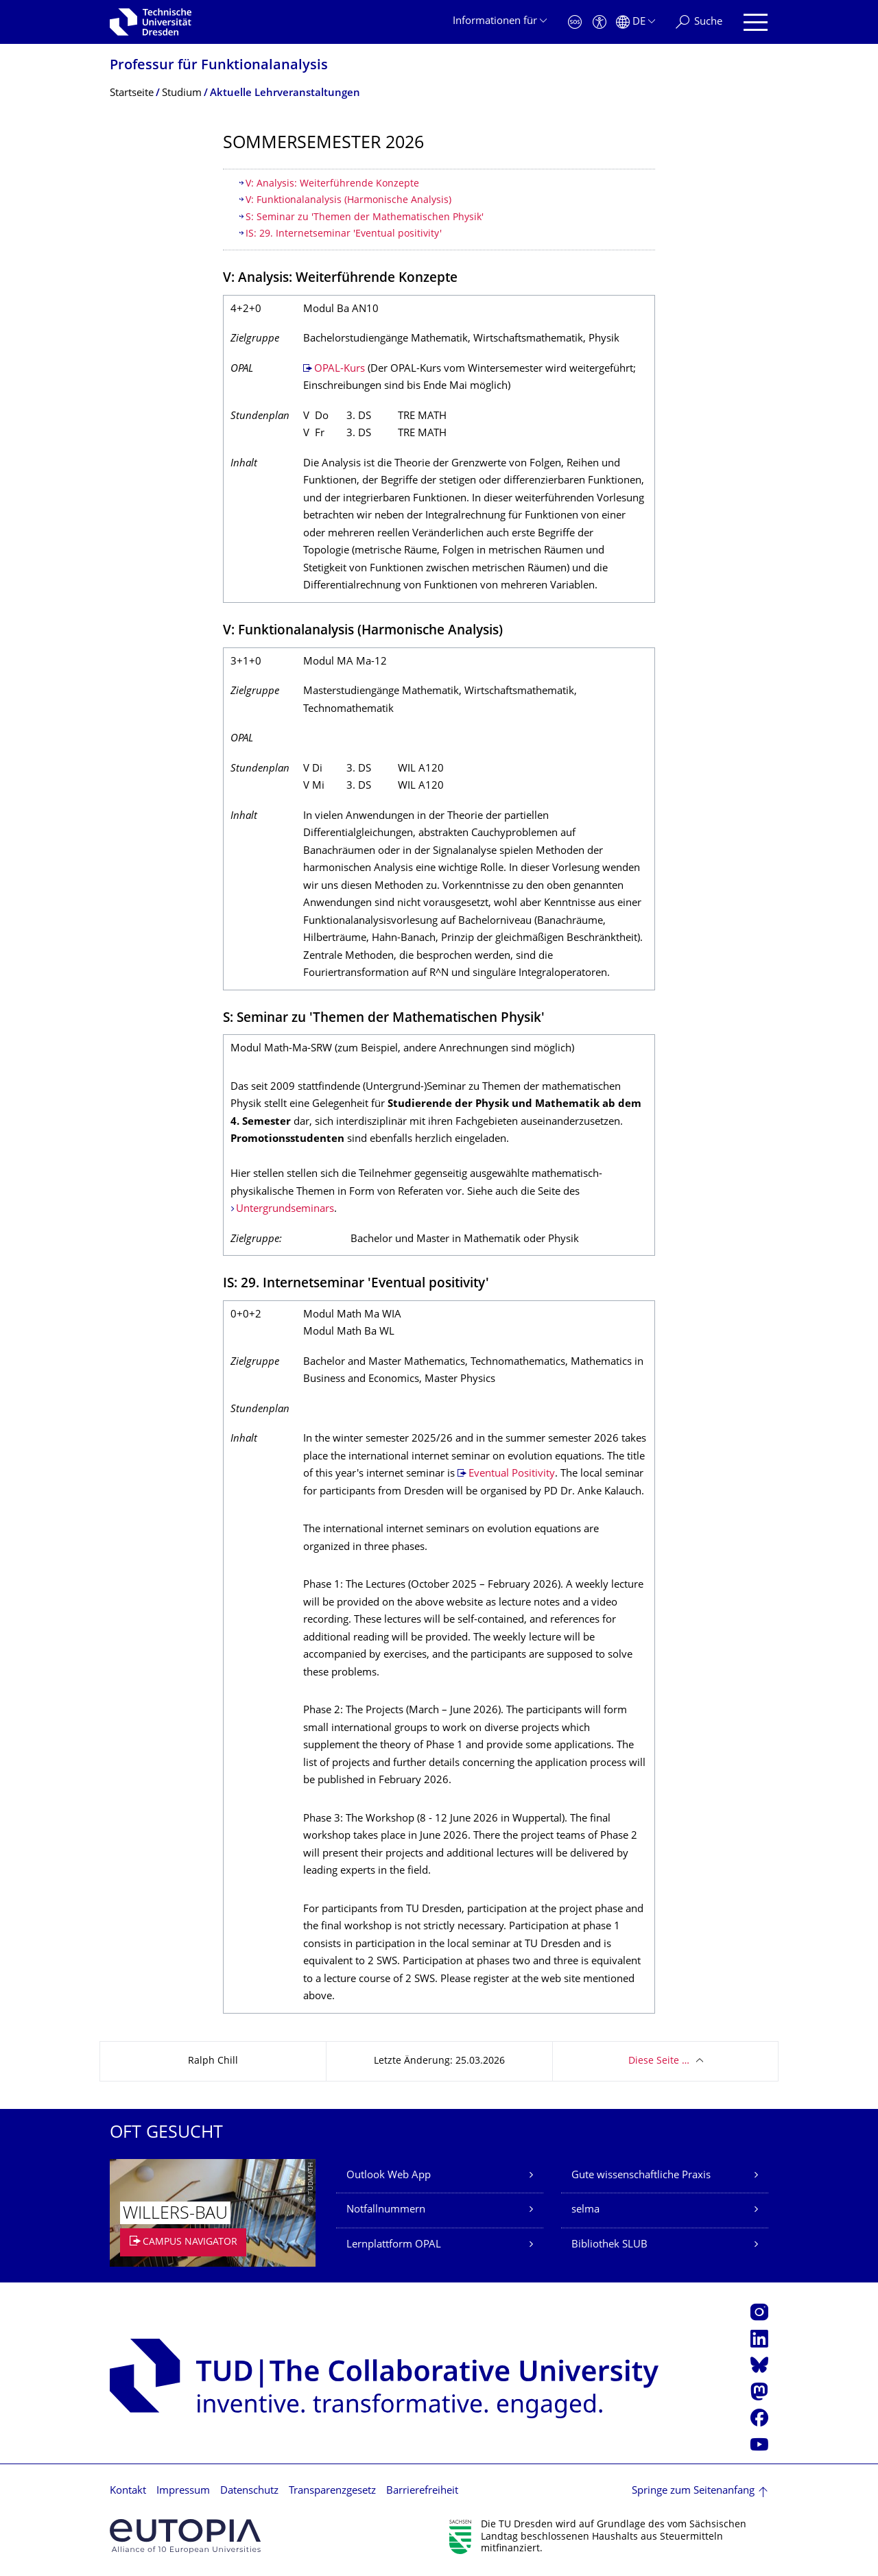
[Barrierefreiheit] (599, 22)
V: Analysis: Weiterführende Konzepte (332, 184)
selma (585, 2210)
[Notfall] (574, 22)
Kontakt (128, 2491)
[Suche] (699, 22)
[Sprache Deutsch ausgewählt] (635, 22)
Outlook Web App (388, 2176)
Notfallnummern (385, 2210)
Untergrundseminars (285, 1209)
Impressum (183, 2491)
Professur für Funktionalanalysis (219, 66)
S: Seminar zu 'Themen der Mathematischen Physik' (365, 217)
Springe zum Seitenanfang (693, 2491)
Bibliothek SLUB (609, 2245)
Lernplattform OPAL (393, 2245)
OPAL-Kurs (339, 369)
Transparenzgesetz (332, 2491)
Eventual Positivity (511, 1474)
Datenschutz (249, 2491)
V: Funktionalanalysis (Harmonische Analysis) (348, 200)
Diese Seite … (658, 2061)
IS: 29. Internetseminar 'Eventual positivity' (345, 234)
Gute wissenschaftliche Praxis (641, 2176)
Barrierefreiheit (422, 2491)
